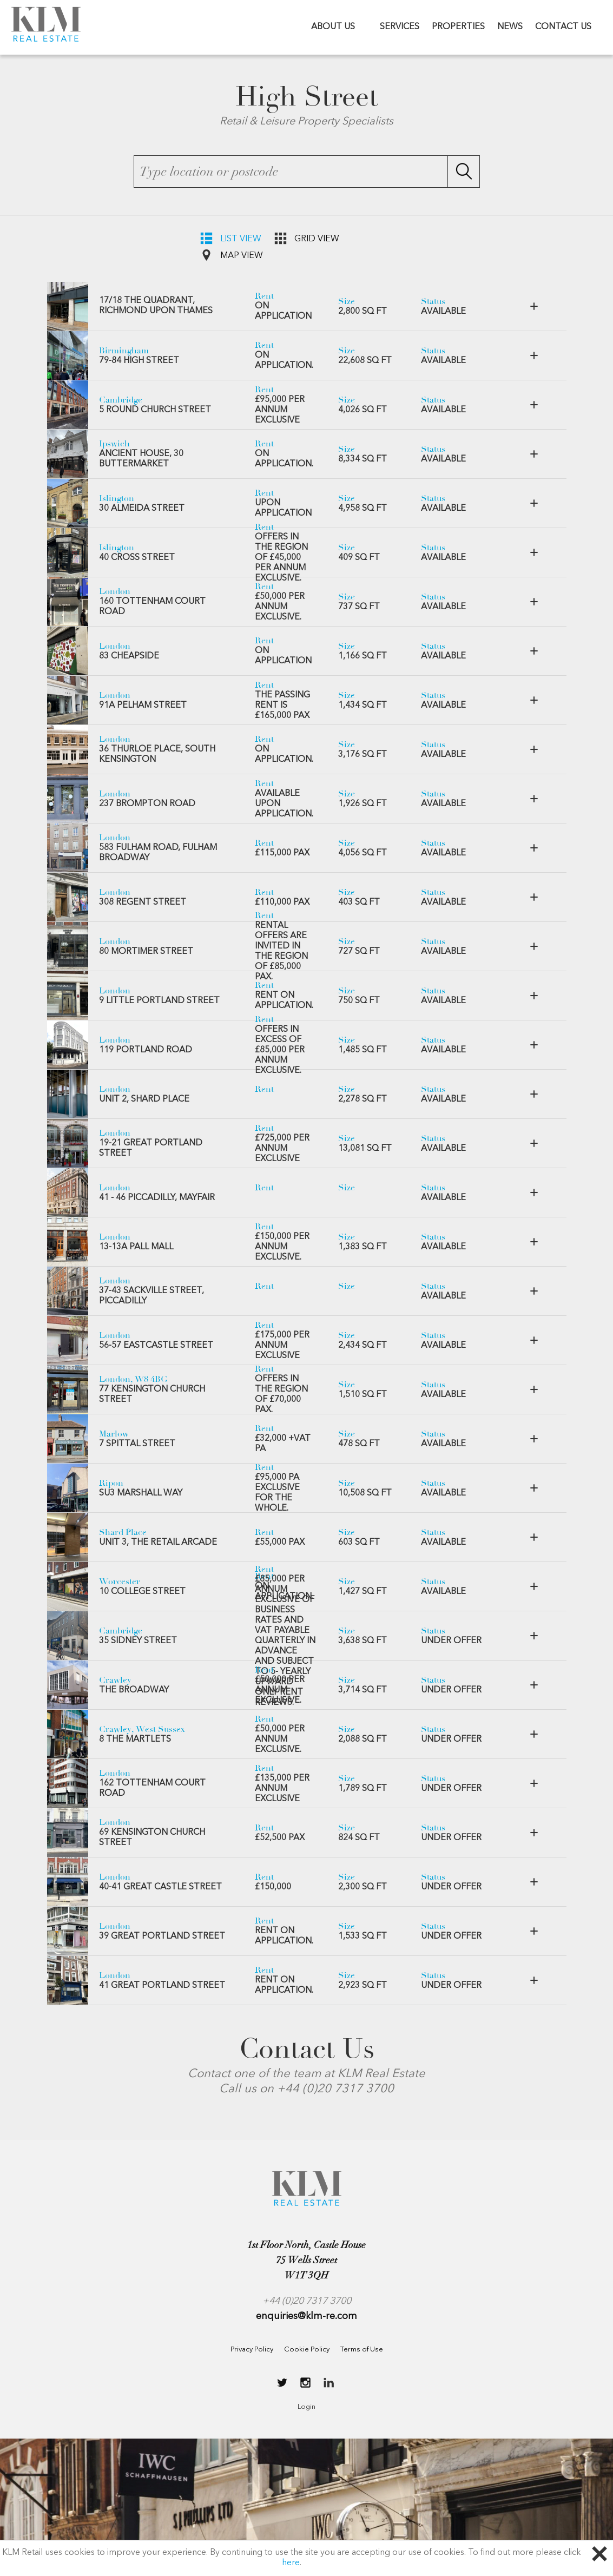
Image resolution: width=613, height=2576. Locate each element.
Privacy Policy (251, 2349)
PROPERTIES (458, 27)
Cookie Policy (306, 2349)
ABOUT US (333, 27)
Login (306, 2406)
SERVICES (399, 27)
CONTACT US (563, 27)
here (291, 2563)
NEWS (510, 27)
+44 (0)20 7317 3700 (306, 2301)
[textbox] (307, 171)
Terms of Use (361, 2349)
